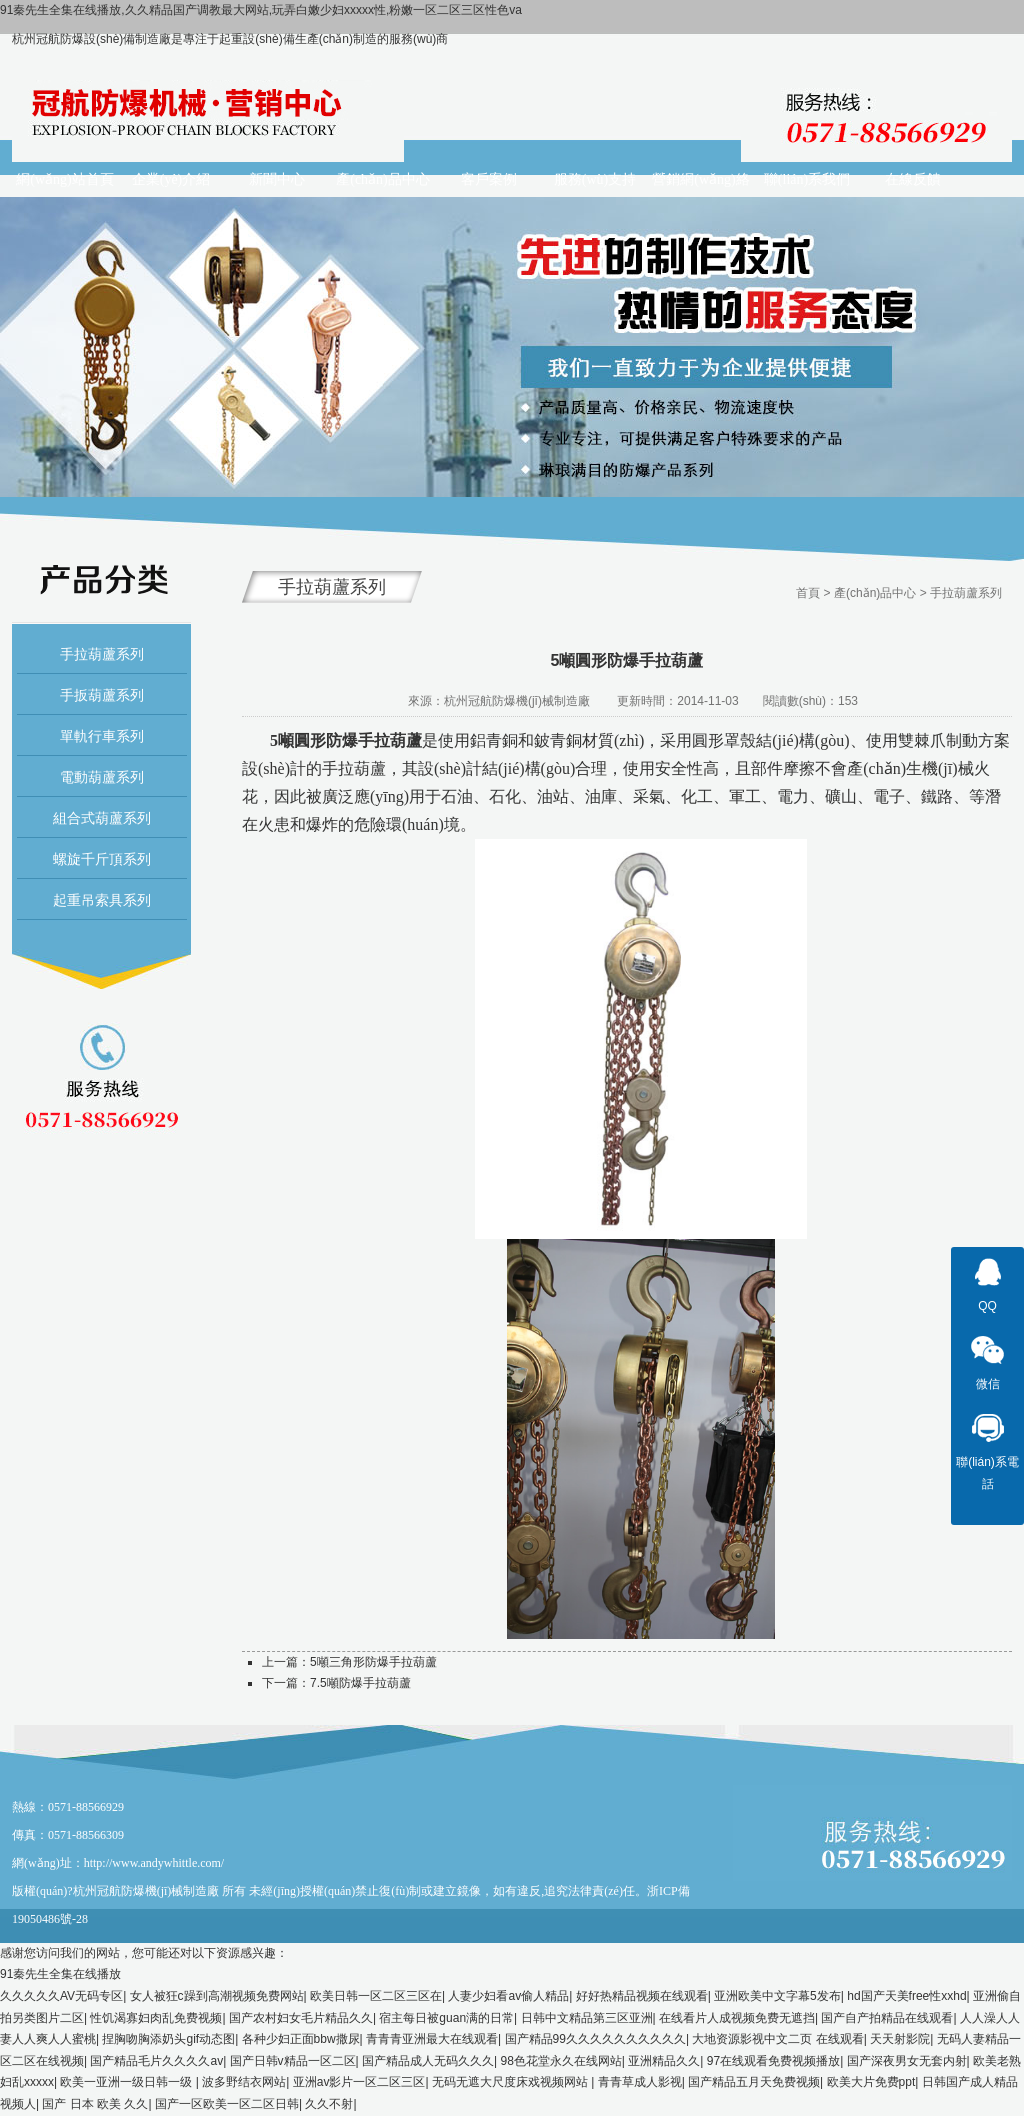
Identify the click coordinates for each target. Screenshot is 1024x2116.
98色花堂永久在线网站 (561, 2061)
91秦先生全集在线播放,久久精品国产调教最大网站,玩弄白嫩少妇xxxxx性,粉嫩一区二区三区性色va (261, 10)
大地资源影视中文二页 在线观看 (777, 2039)
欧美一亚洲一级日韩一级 (127, 2082)
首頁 (808, 593)
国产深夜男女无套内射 (907, 2061)
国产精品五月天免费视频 (754, 2082)
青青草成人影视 (640, 2082)
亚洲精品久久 (664, 2061)
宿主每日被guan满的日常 (446, 2018)
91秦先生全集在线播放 (60, 1974)
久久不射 (329, 2104)
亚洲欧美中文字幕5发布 (777, 1996)
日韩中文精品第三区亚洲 (587, 2018)
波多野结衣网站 (244, 2082)
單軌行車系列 (102, 736)
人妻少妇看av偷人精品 (508, 1996)
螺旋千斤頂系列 (102, 859)
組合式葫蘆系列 (102, 818)
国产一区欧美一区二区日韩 (227, 2104)
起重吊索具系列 (102, 900)
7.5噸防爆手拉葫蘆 (360, 1683)
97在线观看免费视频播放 (773, 2061)
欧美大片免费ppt (871, 2082)
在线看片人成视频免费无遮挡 (737, 2018)
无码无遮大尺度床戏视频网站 (511, 2082)
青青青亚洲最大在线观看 (432, 2039)
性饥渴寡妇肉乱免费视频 (156, 2018)
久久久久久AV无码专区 (61, 1996)
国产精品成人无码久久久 (428, 2061)
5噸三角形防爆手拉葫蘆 (373, 1662)
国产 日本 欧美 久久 (95, 2104)
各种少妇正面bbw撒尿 (301, 2039)
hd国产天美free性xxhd (906, 1996)
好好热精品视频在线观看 (642, 1996)
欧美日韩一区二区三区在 (376, 1996)
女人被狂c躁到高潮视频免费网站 (217, 1996)
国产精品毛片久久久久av (156, 2061)
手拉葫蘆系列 (102, 654)
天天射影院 (900, 2039)
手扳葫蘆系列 (102, 695)
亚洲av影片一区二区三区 (359, 2082)
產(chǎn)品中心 (875, 593)
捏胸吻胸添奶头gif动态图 (168, 2039)
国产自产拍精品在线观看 (887, 2018)
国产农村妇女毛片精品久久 (301, 2018)
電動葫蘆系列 (102, 777)
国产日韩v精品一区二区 (293, 2061)
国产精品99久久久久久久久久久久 (595, 2039)
